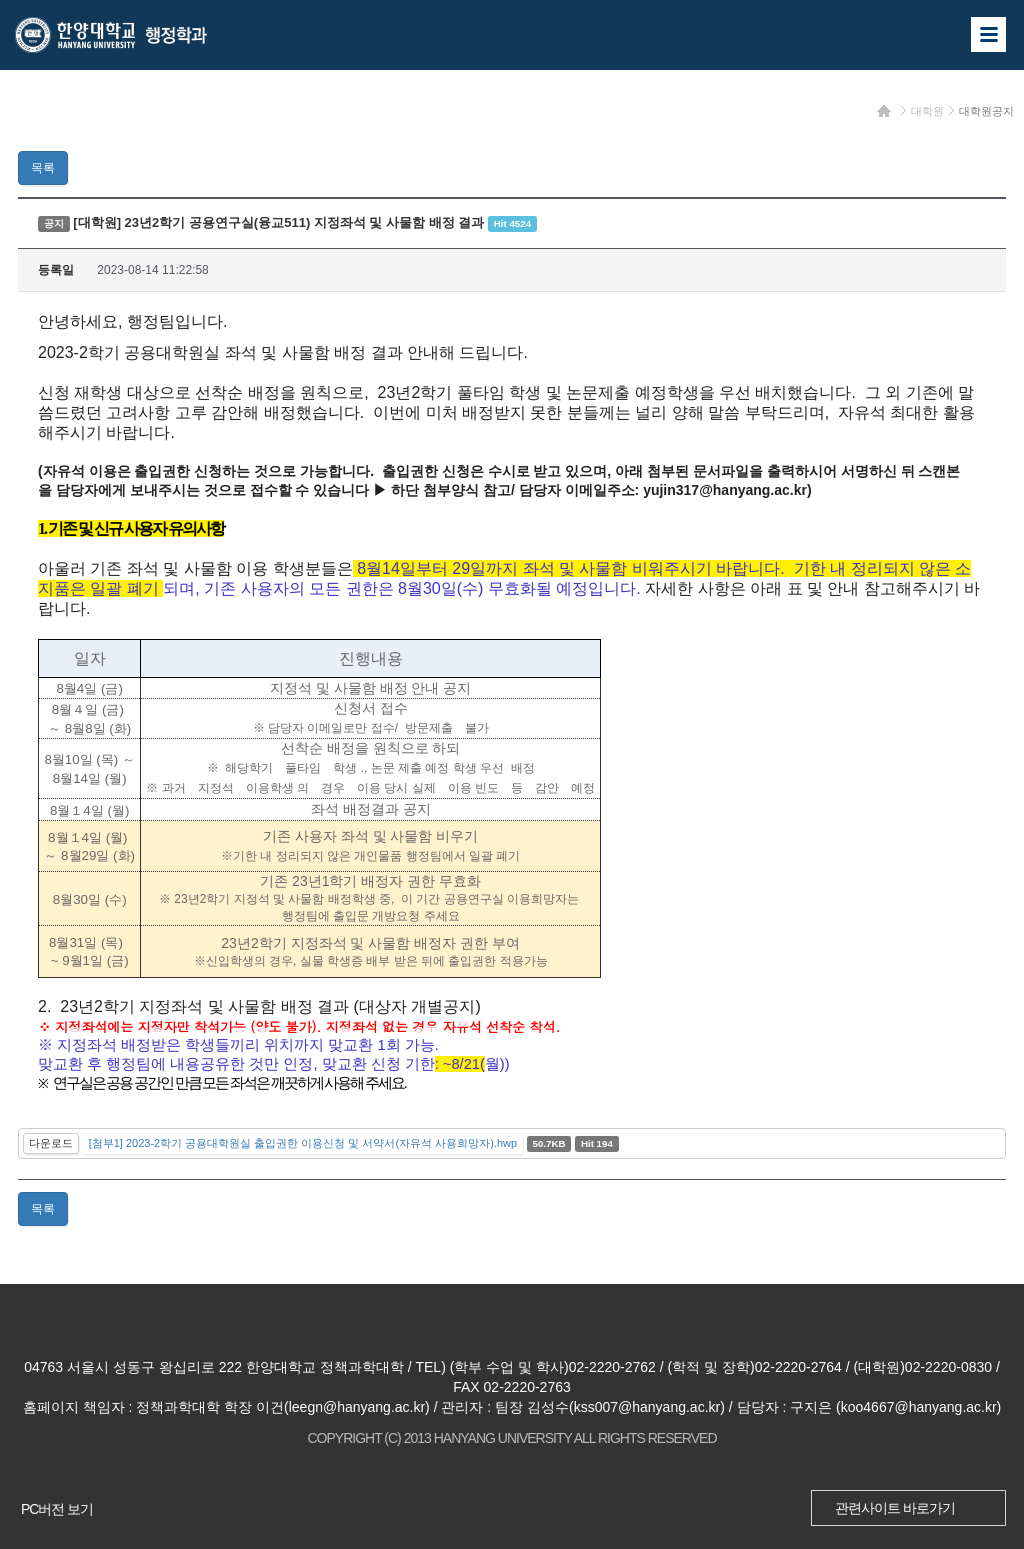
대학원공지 (986, 111)
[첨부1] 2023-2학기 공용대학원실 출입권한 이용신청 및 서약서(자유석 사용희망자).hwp (303, 1143)
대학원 (927, 111)
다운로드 (51, 1143)
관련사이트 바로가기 (895, 1508)
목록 (43, 168)
